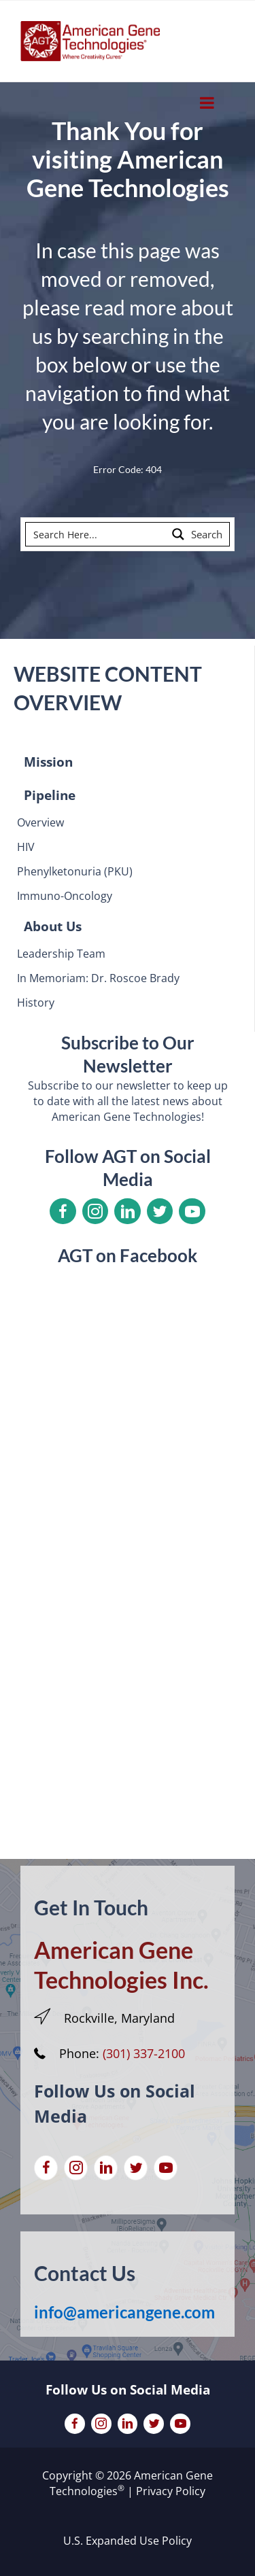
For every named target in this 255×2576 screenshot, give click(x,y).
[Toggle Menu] (207, 103)
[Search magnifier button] (198, 534)
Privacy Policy (170, 2491)
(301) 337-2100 (144, 2053)
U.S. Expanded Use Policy (127, 2540)
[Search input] (96, 534)
